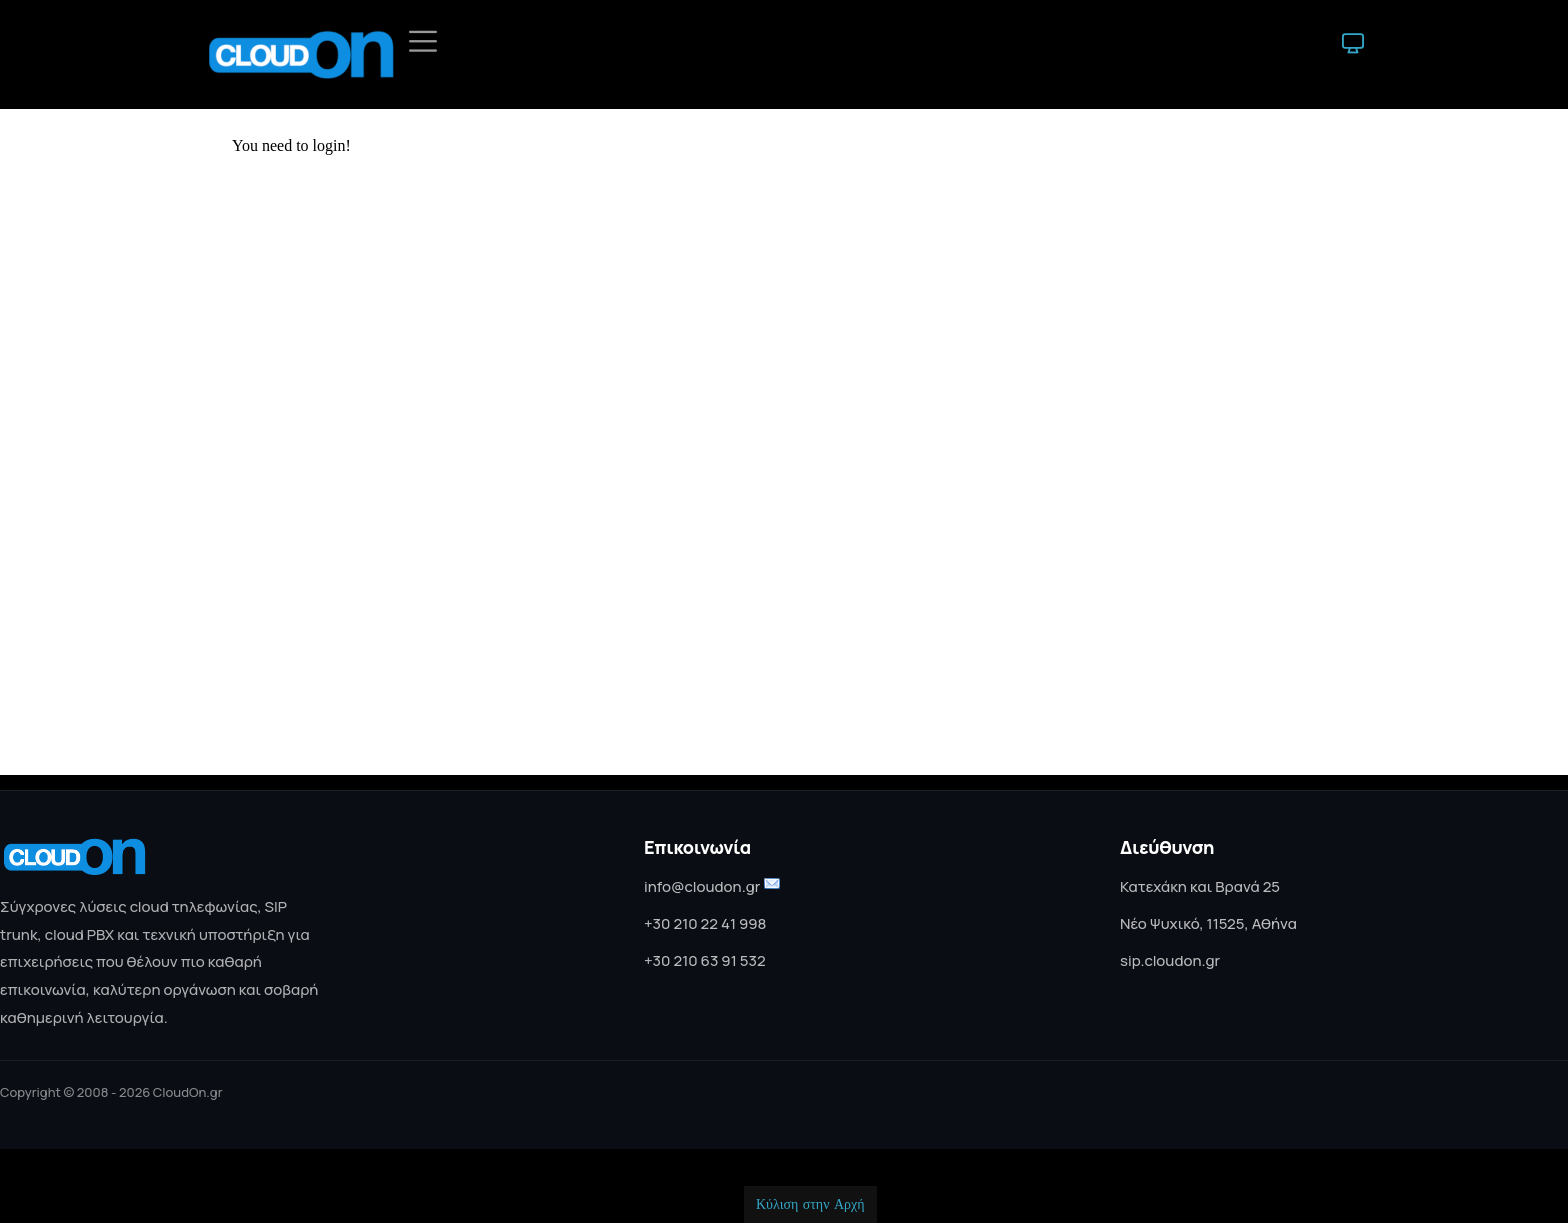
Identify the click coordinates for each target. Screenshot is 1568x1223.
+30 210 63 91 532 (705, 960)
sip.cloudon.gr (1170, 960)
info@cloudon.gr (702, 886)
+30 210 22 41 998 (705, 923)
